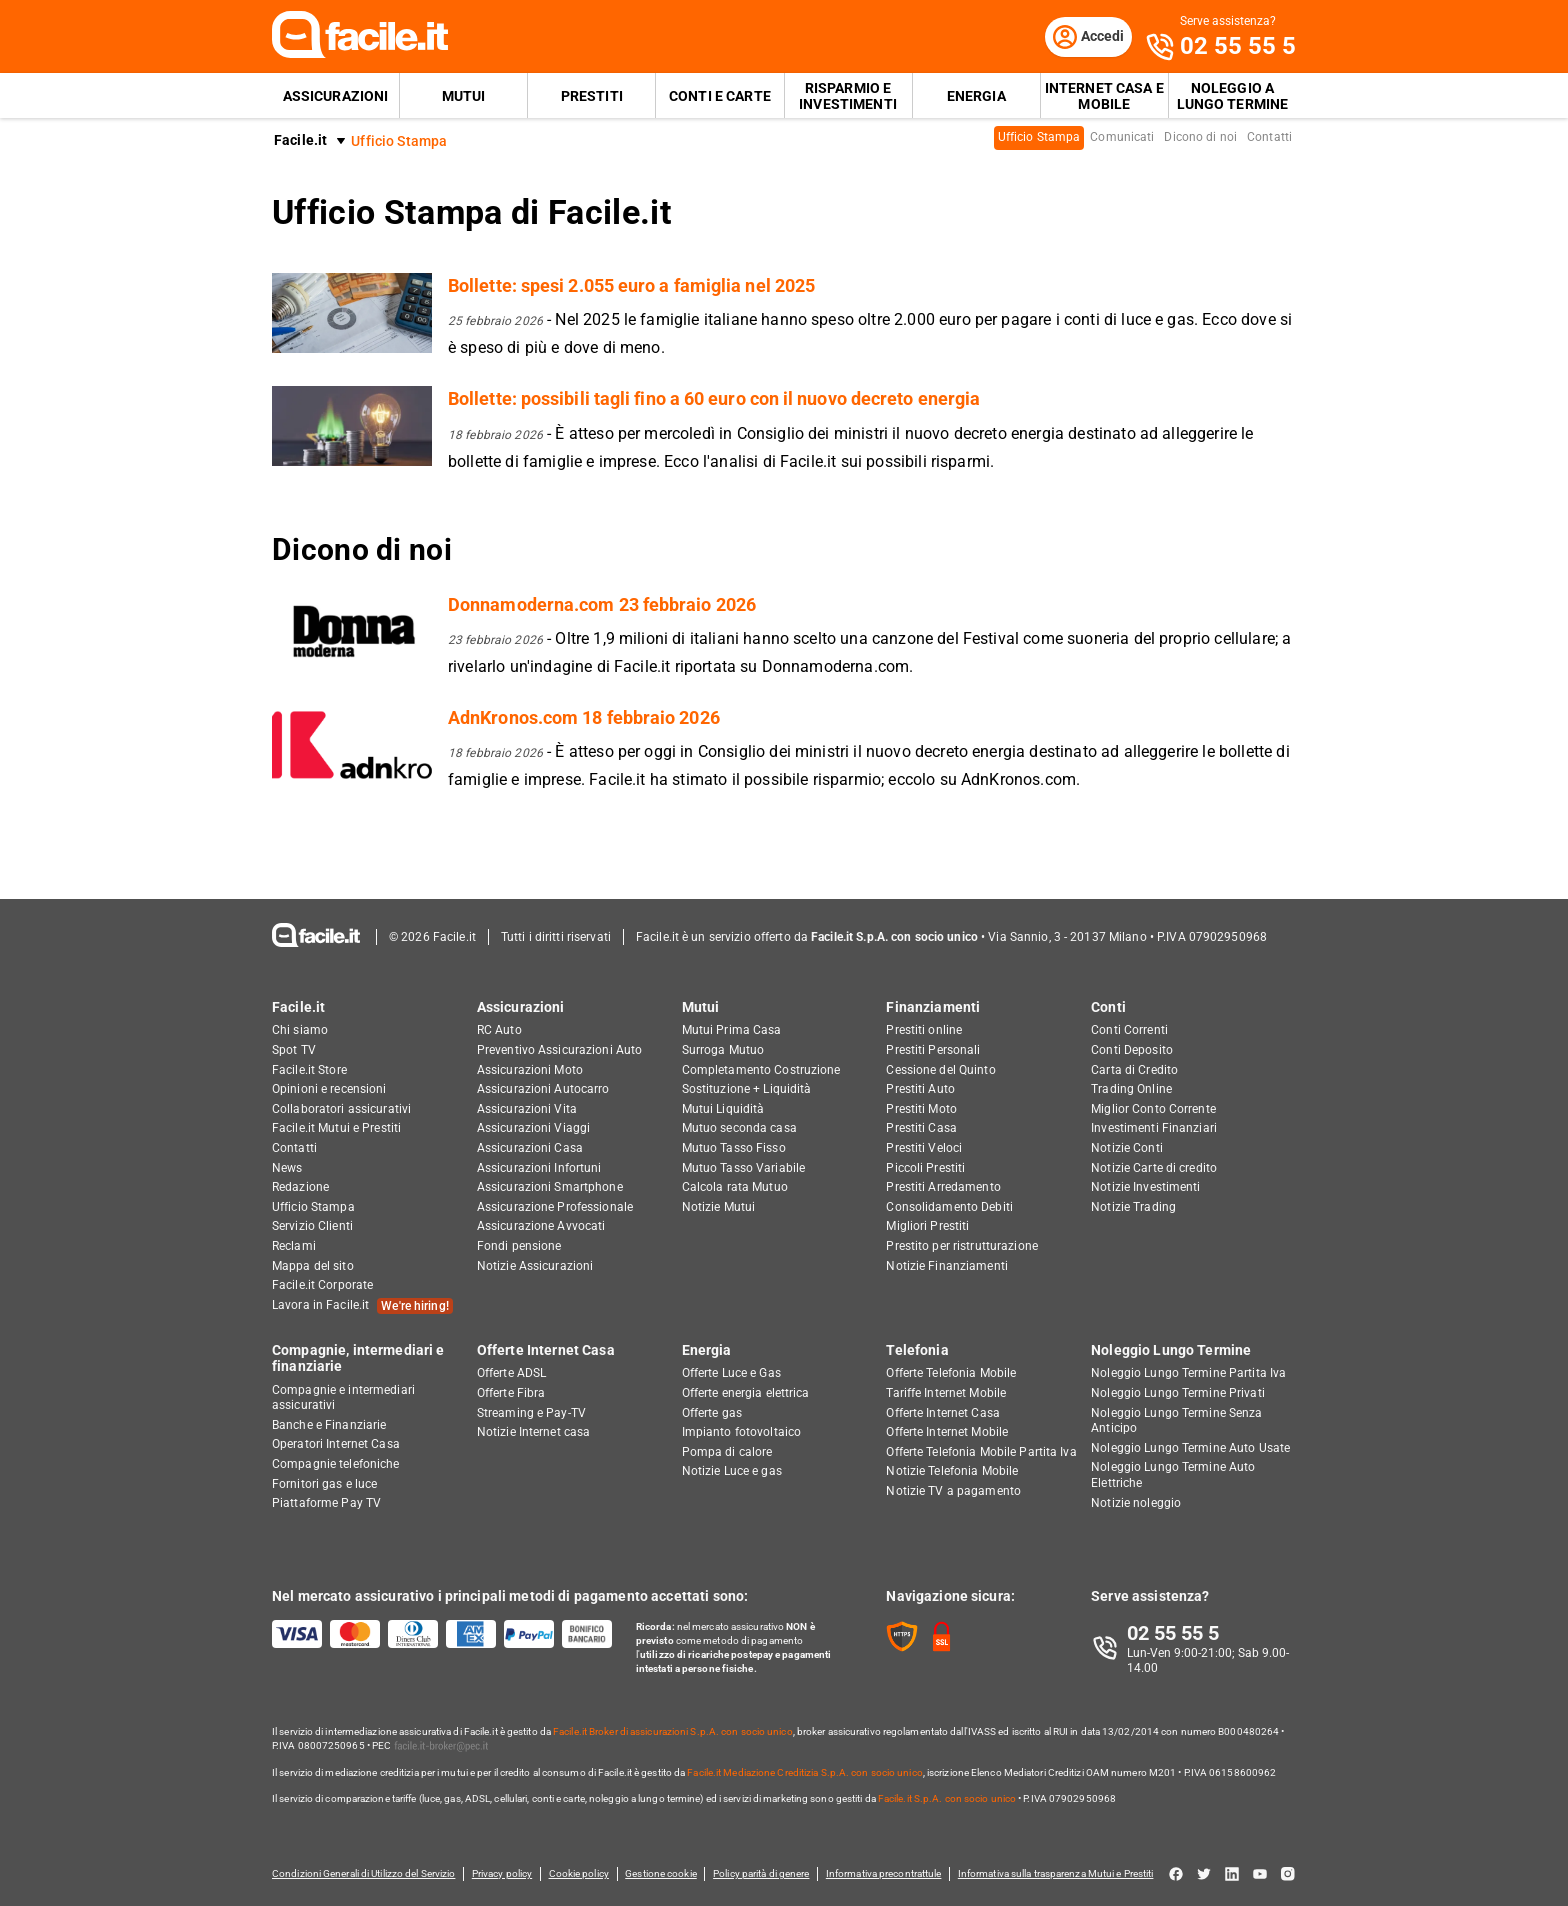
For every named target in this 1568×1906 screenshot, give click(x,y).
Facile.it (300, 141)
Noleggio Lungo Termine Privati (1178, 1393)
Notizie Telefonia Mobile (952, 1471)
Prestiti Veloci (924, 1148)
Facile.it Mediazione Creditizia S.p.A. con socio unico (804, 1772)
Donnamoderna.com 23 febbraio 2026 (602, 604)
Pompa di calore (727, 1452)
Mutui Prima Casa (732, 1030)
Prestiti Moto (921, 1109)
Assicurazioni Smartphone (550, 1187)
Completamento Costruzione (761, 1070)
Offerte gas (712, 1413)
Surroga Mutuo (723, 1050)
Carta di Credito (1134, 1070)
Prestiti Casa (921, 1128)
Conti (1108, 1007)
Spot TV (294, 1050)
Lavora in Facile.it (362, 1306)
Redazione (300, 1187)
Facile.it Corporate (322, 1285)
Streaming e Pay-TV (531, 1413)
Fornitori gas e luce (324, 1484)
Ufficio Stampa (1039, 138)
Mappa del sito (313, 1266)
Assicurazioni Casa (530, 1148)
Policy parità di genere (764, 1873)
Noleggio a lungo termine (1233, 96)
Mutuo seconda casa (739, 1128)
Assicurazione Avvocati (541, 1226)
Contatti (1269, 138)
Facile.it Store (309, 1070)
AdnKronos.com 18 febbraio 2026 (584, 717)
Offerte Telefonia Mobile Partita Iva (981, 1452)
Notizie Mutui (719, 1207)
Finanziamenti (933, 1007)
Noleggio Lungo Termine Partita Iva (1188, 1373)
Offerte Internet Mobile (947, 1432)
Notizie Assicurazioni (535, 1266)
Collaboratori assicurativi (341, 1109)
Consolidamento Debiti (949, 1207)
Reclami (294, 1246)
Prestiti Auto (920, 1089)
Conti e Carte (720, 96)
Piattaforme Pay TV (326, 1503)
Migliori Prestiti (927, 1226)
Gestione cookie (663, 1873)
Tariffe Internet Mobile (946, 1393)
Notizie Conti (1127, 1148)
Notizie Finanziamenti (947, 1266)
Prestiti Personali (933, 1050)
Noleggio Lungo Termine (1171, 1350)
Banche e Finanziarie (329, 1425)
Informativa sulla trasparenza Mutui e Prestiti (1060, 1873)
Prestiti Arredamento (943, 1187)
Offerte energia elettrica (746, 1393)
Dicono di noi (1200, 138)
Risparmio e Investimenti (848, 96)
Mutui (464, 96)
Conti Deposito (1132, 1050)
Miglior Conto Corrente (1153, 1109)
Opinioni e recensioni (329, 1089)
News (287, 1168)
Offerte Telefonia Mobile (951, 1373)
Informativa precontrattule (887, 1873)
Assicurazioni (336, 96)
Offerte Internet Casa (546, 1350)
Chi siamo (300, 1030)
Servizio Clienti (312, 1226)
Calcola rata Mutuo (735, 1187)
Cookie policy (580, 1873)
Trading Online (1131, 1089)
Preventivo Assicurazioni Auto (559, 1050)
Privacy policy (502, 1873)
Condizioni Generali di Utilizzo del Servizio (363, 1873)
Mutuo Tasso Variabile (744, 1168)
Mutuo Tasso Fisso (734, 1148)
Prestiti (592, 96)
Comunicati (1122, 138)
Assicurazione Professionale (555, 1207)
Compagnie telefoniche (336, 1464)
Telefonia (917, 1350)
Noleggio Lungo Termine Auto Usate (1190, 1448)
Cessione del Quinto (940, 1070)
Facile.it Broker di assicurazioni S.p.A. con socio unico (673, 1731)
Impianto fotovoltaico (742, 1432)
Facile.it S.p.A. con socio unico (947, 1798)
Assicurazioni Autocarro (543, 1089)
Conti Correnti (1129, 1030)
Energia (976, 96)
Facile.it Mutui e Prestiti (336, 1128)
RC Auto (499, 1030)
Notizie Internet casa (534, 1432)
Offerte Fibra (511, 1393)
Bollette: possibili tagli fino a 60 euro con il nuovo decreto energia (714, 399)
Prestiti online (924, 1030)
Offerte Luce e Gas (731, 1373)
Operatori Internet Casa (336, 1444)
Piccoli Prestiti (925, 1168)
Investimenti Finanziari (1154, 1128)
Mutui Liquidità (723, 1109)
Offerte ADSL (511, 1373)
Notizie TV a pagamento (953, 1491)
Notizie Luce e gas (732, 1471)
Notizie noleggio (1136, 1503)
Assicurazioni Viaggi (533, 1128)
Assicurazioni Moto (530, 1070)
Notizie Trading (1133, 1207)
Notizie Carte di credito (1154, 1168)
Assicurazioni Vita (527, 1109)
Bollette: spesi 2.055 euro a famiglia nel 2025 (631, 286)
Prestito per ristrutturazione (961, 1246)
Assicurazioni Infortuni (539, 1168)
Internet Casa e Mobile (1104, 96)
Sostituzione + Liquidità (747, 1089)
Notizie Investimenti (1145, 1187)
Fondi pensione (519, 1246)
